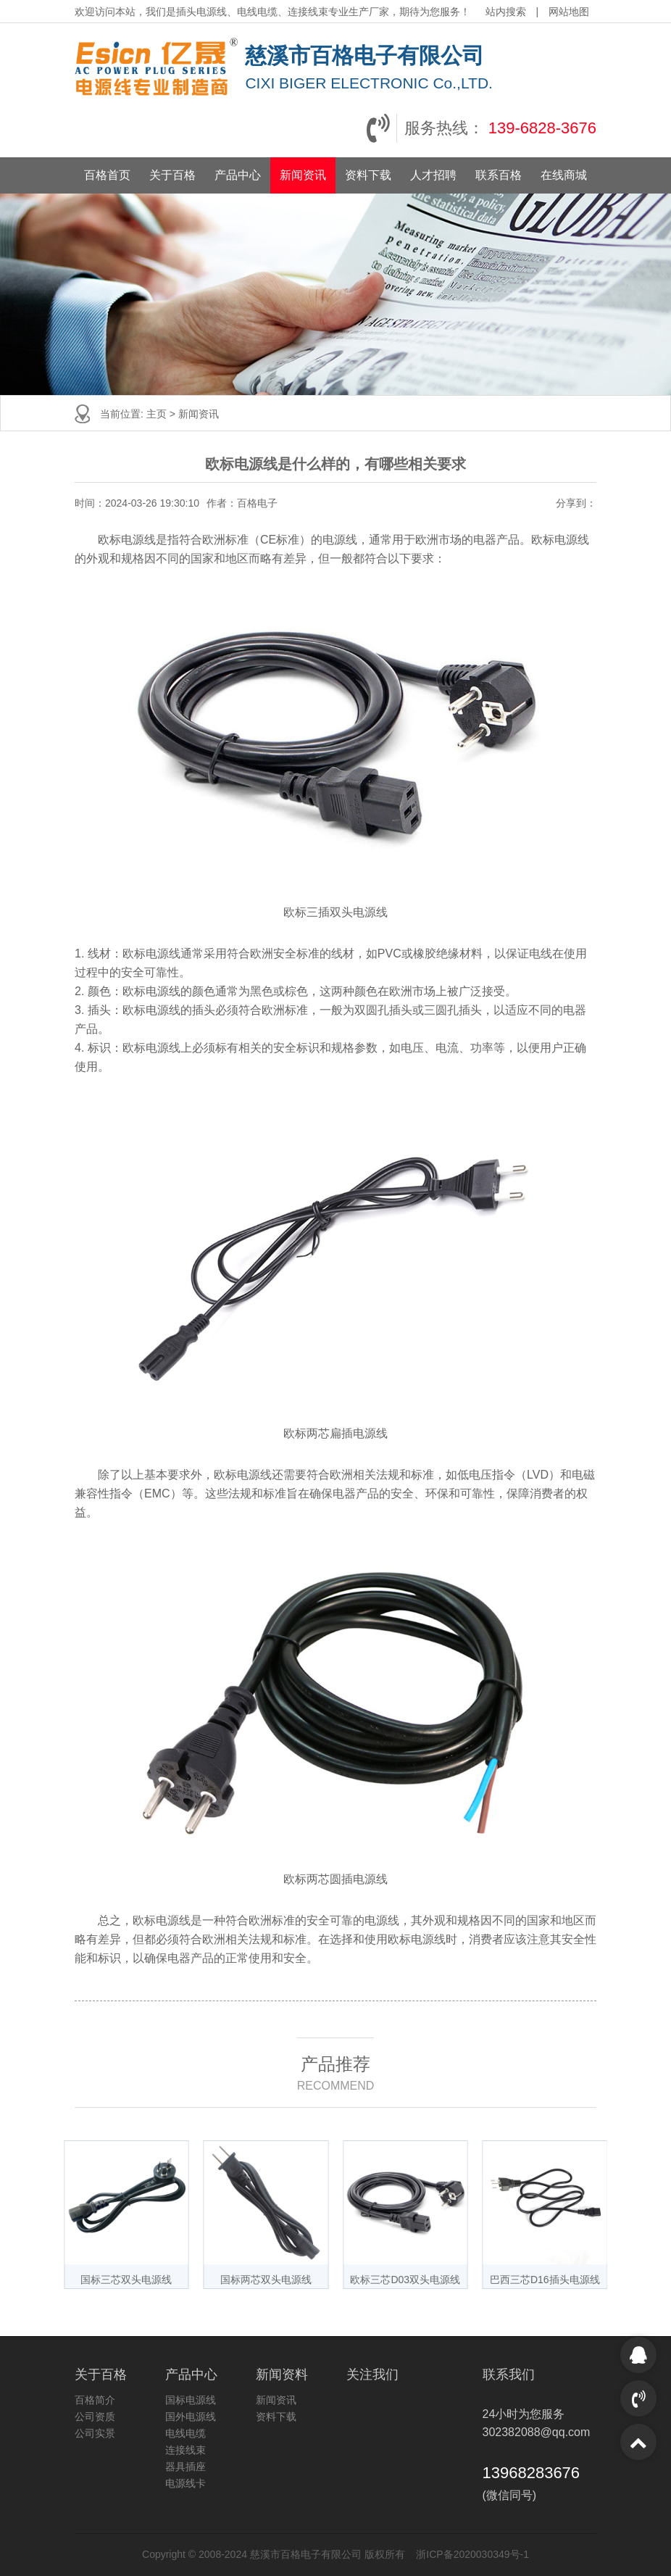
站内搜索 (507, 11)
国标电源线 (190, 2400)
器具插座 (185, 2466)
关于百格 (172, 175)
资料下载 (368, 175)
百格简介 (95, 2400)
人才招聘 (433, 175)
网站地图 (569, 11)
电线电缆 (185, 2433)
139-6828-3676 (542, 128)
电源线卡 (185, 2483)
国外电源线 (190, 2416)
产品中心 (237, 175)
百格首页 (107, 175)
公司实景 (95, 2433)
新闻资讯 (303, 175)
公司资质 (95, 2416)
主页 (156, 414)
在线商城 (564, 175)
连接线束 (185, 2450)
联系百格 (498, 175)
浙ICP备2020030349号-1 (472, 2554)
